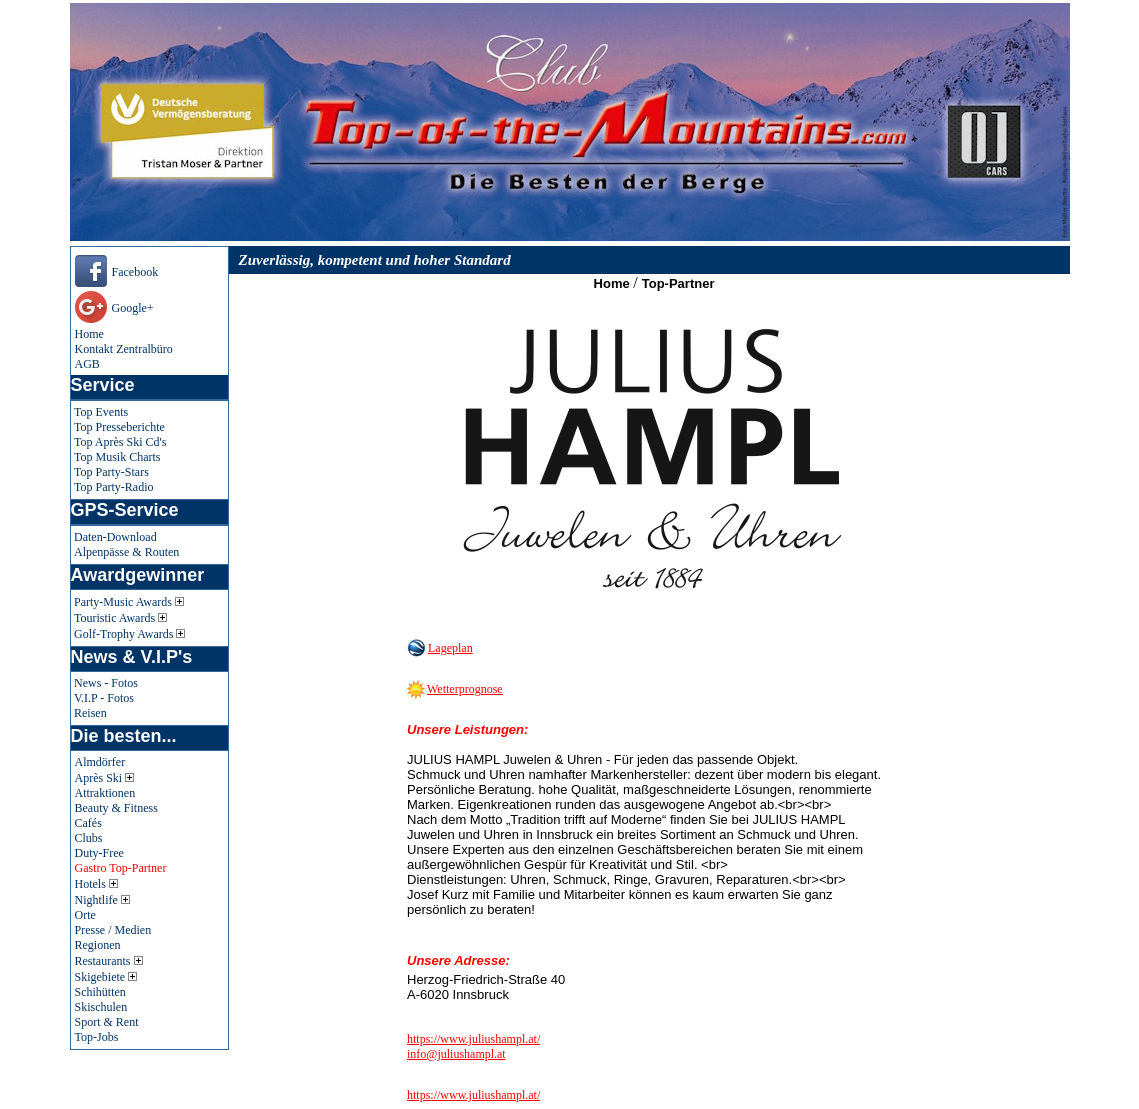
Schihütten (100, 992)
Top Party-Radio (113, 487)
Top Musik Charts (117, 457)
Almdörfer (100, 762)
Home (89, 334)
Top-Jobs (97, 1037)
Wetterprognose (465, 689)
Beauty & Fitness (116, 808)
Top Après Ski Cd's (120, 442)
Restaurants (109, 961)
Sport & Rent (107, 1022)
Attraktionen (105, 793)
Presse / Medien (113, 930)
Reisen (90, 713)
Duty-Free (99, 853)
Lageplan (450, 648)
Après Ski (105, 778)
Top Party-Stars (111, 472)
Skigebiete (106, 977)
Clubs (89, 838)
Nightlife (102, 900)
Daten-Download (115, 537)
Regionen (98, 945)
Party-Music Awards (129, 602)
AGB (87, 364)
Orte (85, 915)
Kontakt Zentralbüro (124, 349)
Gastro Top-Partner (121, 868)
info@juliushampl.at (456, 1054)
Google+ (133, 308)
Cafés (88, 823)
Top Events (101, 412)
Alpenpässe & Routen (126, 552)
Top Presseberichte (119, 427)
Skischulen (101, 1007)
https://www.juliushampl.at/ (473, 1039)
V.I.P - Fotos (104, 698)
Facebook (135, 272)
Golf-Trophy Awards (129, 634)
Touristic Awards (120, 618)
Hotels (96, 884)
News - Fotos (106, 683)
